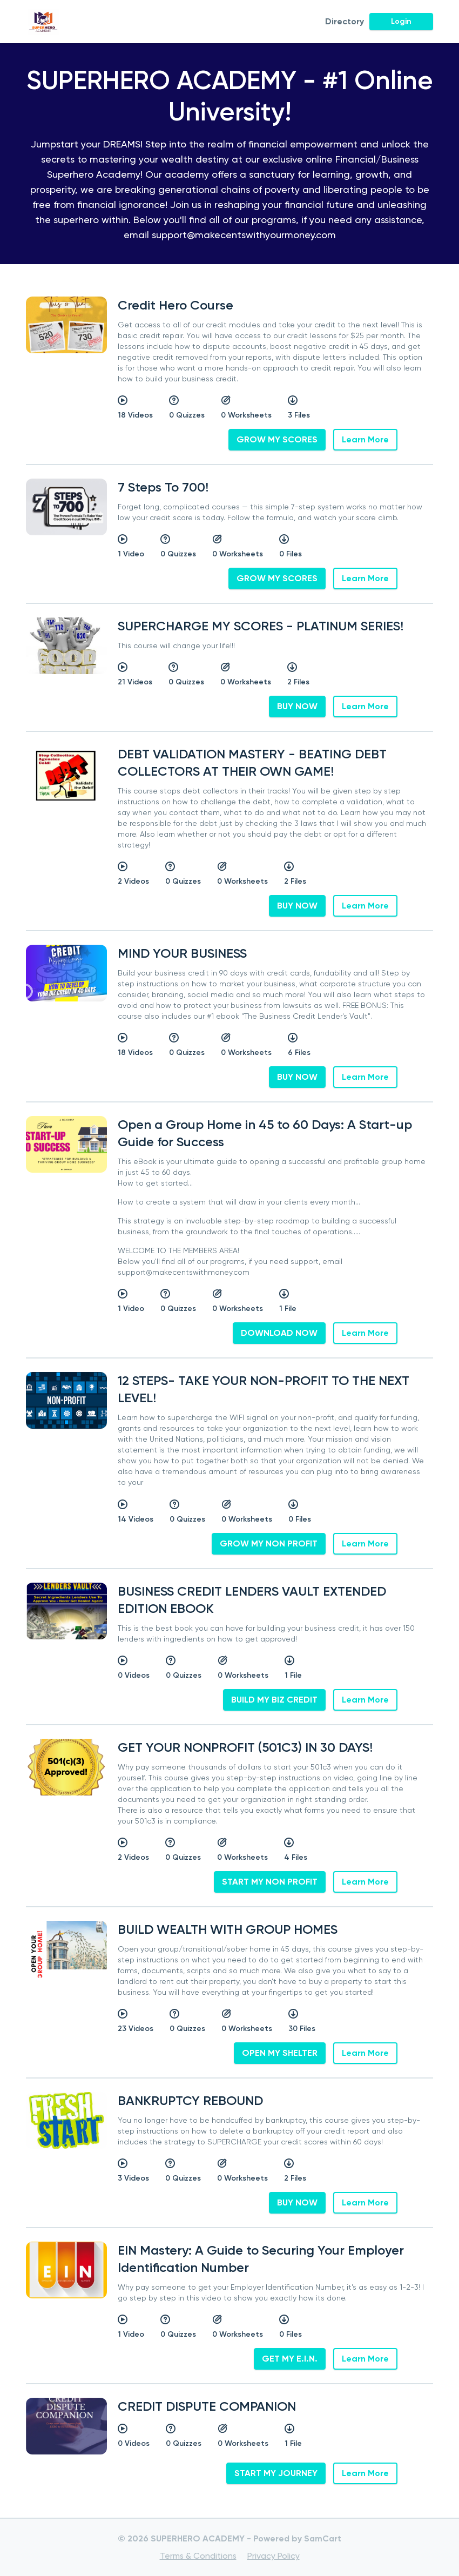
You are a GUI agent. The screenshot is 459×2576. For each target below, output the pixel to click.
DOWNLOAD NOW (279, 1333)
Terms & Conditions (198, 2556)
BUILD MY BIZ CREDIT (274, 1699)
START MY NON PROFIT (270, 1881)
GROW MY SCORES (277, 439)
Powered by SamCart (297, 2538)
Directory (344, 21)
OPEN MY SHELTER (280, 2053)
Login (401, 21)
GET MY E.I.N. (290, 2358)
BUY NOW (297, 706)
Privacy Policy (273, 2556)
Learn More (365, 439)
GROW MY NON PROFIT (269, 1543)
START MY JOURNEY (276, 2473)
